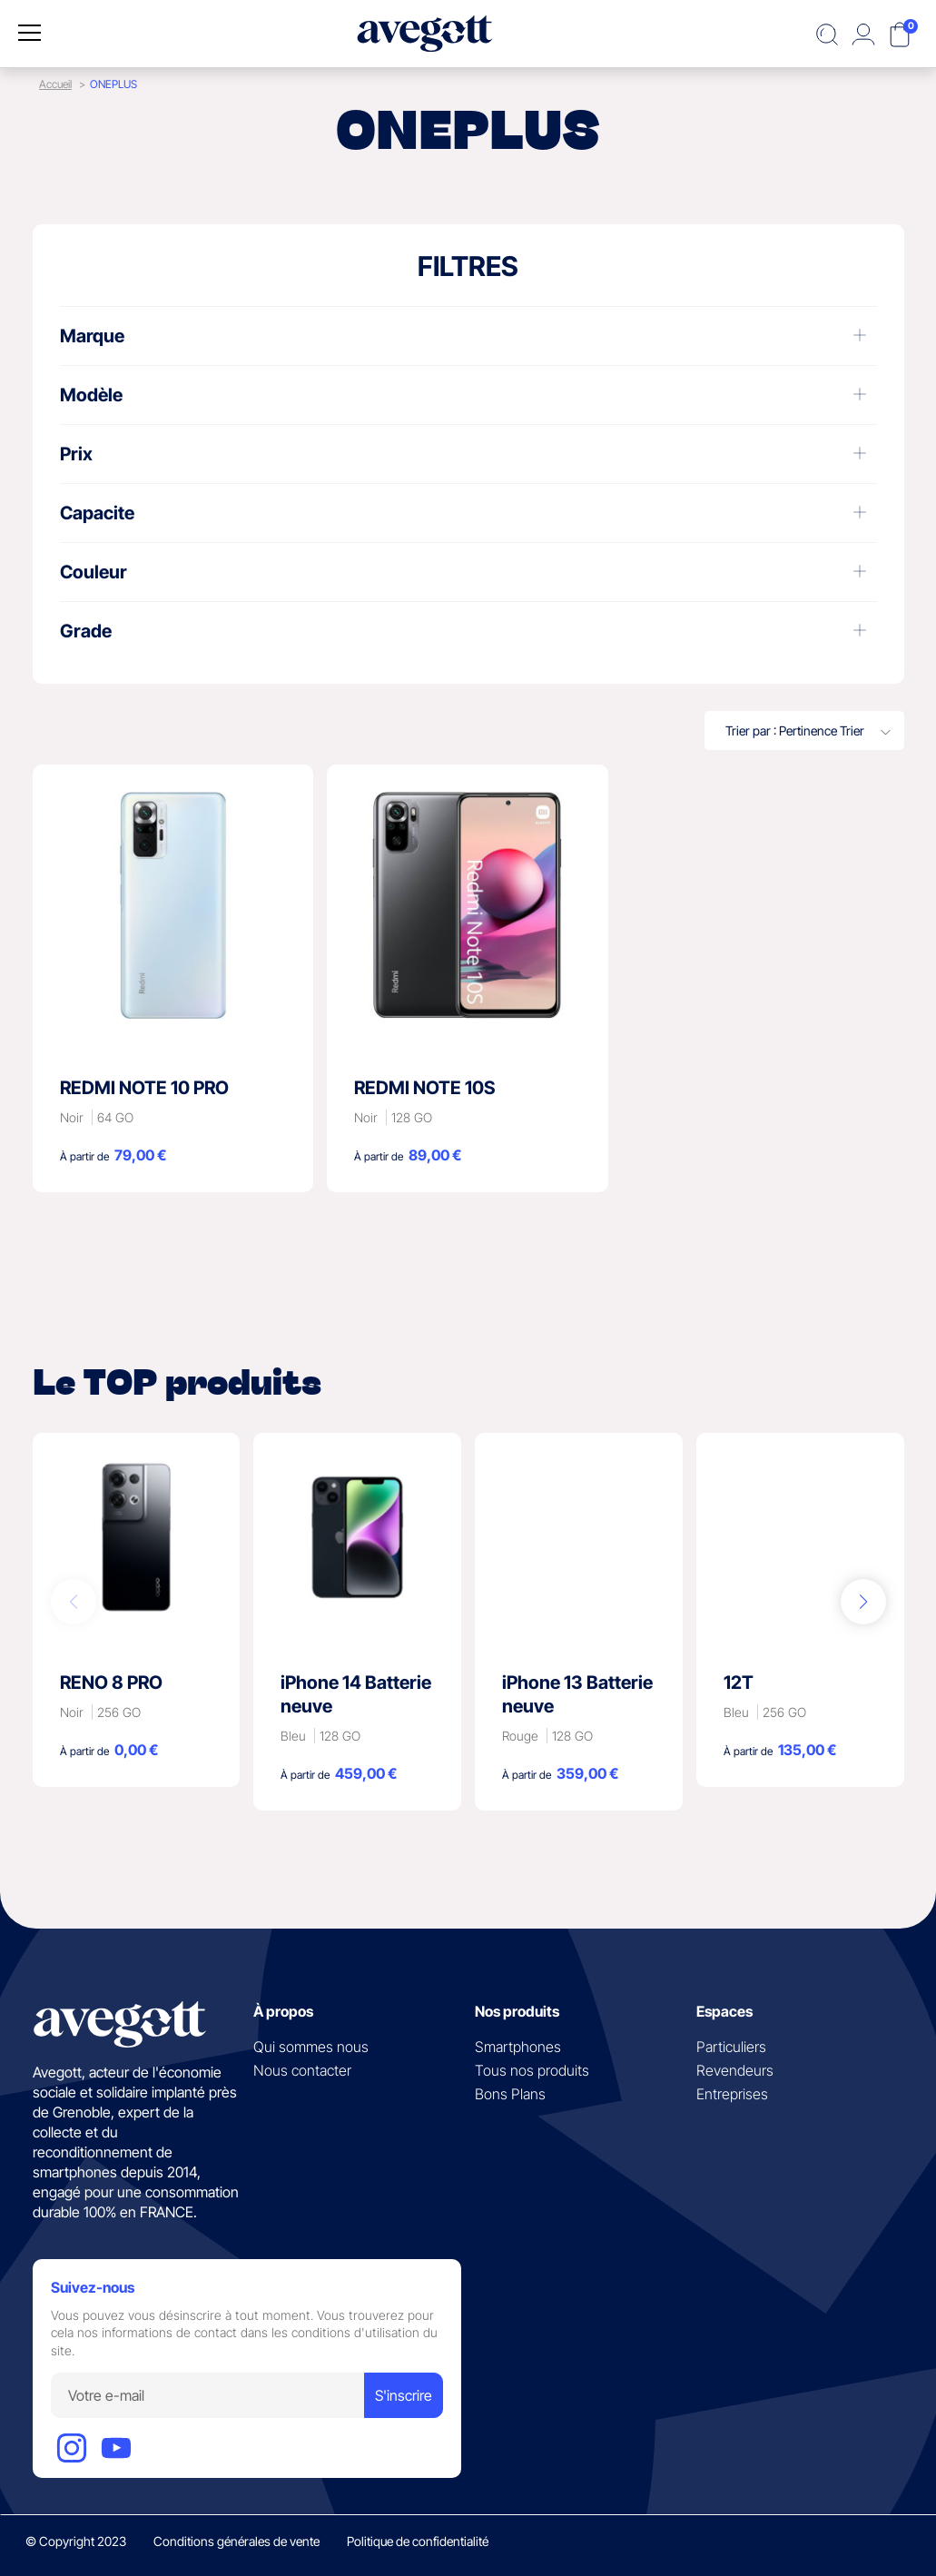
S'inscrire (403, 2395)
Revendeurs (734, 2070)
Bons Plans (510, 2094)
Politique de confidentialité (417, 2541)
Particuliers (731, 2047)
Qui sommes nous (311, 2047)
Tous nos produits (532, 2070)
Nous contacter (302, 2070)
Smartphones (518, 2047)
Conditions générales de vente (236, 2541)
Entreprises (732, 2094)
